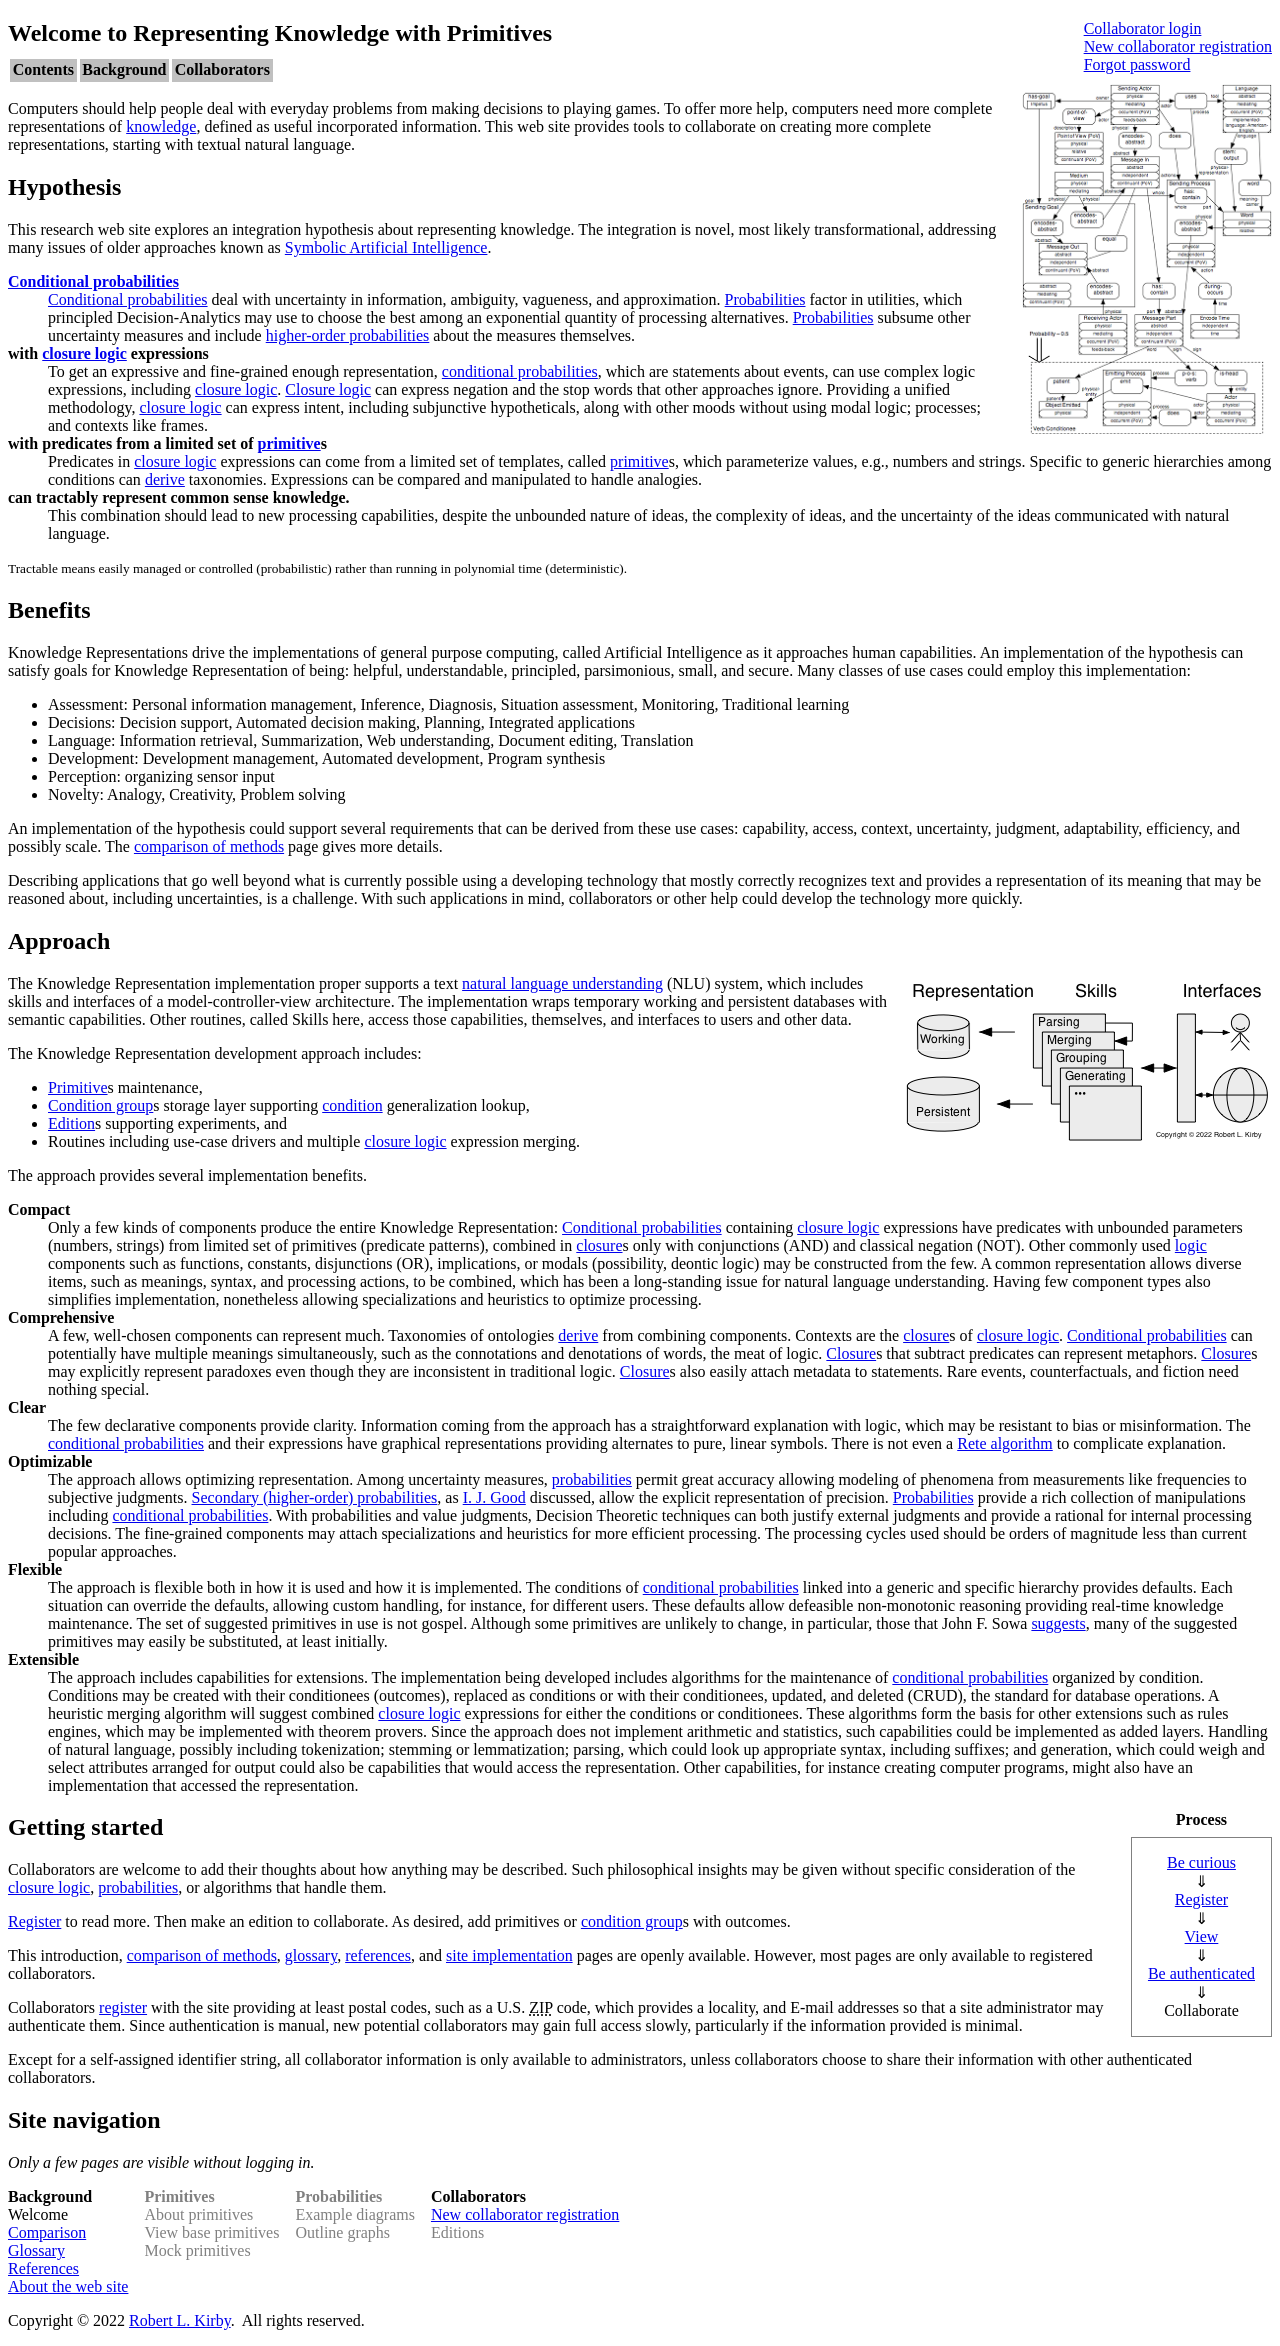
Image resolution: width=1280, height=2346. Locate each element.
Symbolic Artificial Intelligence (386, 247)
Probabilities (765, 299)
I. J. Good (494, 1497)
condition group (632, 1921)
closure (599, 1245)
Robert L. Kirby (180, 2320)
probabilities (592, 1479)
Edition (71, 1123)
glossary (311, 1955)
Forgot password (1137, 64)
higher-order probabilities (348, 335)
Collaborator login (1143, 28)
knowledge (161, 126)
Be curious (1201, 1862)
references (378, 1955)
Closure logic (328, 389)
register (123, 2007)
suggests (1058, 1623)
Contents (43, 69)
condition (352, 1105)
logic (1191, 1245)
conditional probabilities (520, 371)
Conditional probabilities (93, 281)
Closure (851, 1353)
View (1202, 1936)
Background (124, 69)
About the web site (68, 2286)
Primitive (78, 1087)
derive (165, 479)
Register (1201, 1899)
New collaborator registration (1178, 46)
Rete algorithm (1005, 1443)
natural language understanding (562, 983)
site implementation (509, 1955)
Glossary (36, 2250)
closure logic (84, 353)
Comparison (47, 2232)
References (43, 2268)
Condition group (100, 1105)
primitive (289, 443)
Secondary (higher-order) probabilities (315, 1497)
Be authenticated (1201, 1973)
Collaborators (222, 69)
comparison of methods (209, 846)
